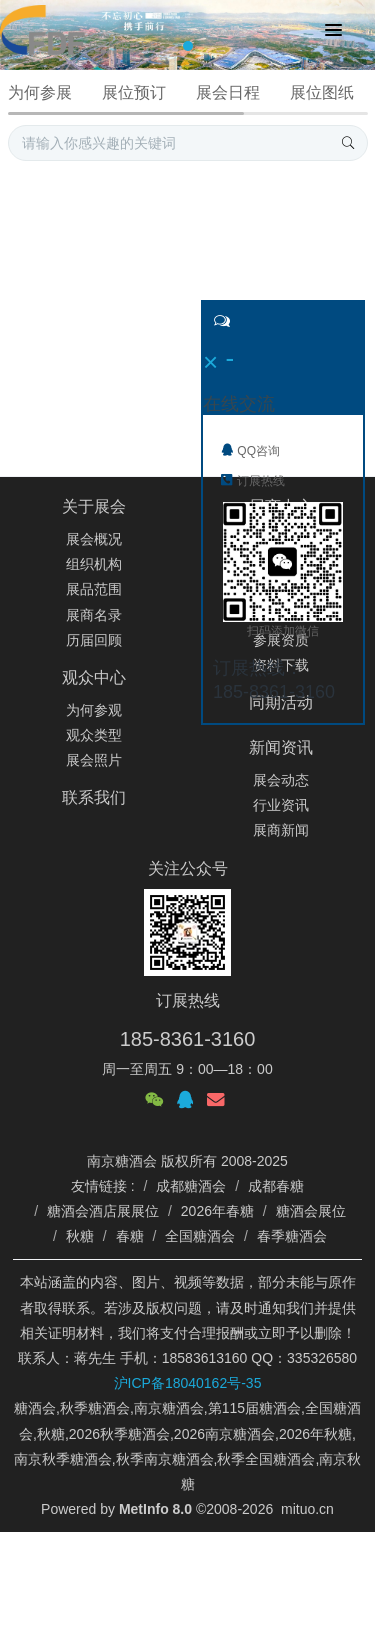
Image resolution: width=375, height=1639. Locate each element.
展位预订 (134, 92)
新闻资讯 (281, 747)
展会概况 (94, 539)
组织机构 (94, 564)
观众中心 (94, 677)
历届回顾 (94, 640)
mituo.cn (307, 1509)
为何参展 (40, 92)
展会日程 (228, 92)
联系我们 (94, 797)
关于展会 (94, 506)
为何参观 (94, 710)
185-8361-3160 (188, 1039)
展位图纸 (322, 92)
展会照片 (94, 760)
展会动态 (281, 780)
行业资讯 (281, 805)
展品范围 (94, 589)
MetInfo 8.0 (155, 1509)
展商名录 (94, 615)
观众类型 (94, 735)
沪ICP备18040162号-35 (188, 1383)
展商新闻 (281, 830)
